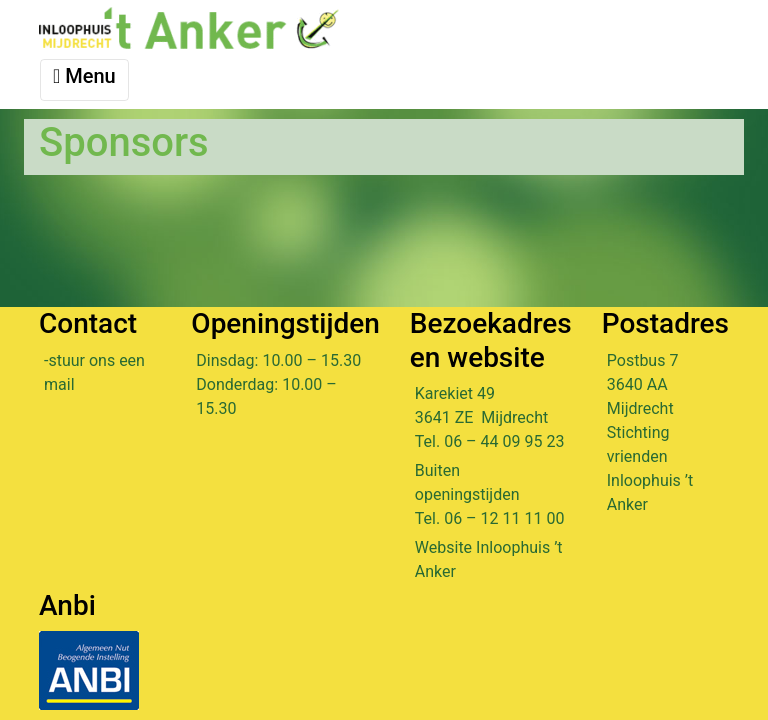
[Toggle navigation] (84, 80)
